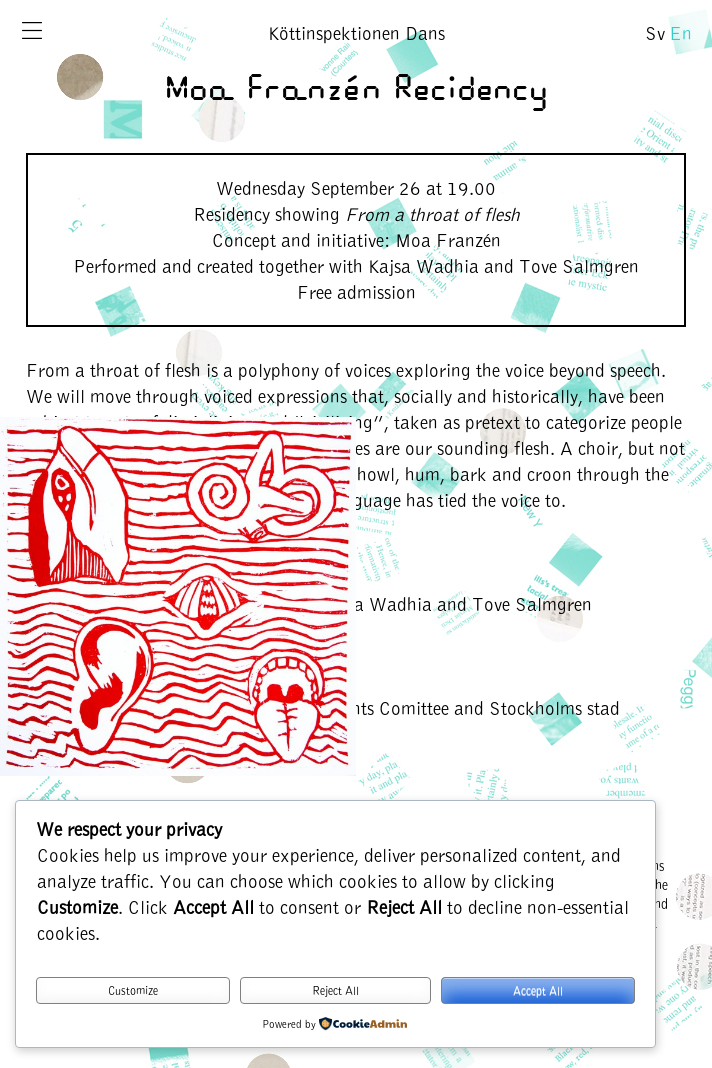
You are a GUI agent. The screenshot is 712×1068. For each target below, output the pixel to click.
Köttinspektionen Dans (356, 32)
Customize (133, 990)
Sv (655, 32)
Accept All (538, 990)
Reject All (335, 990)
